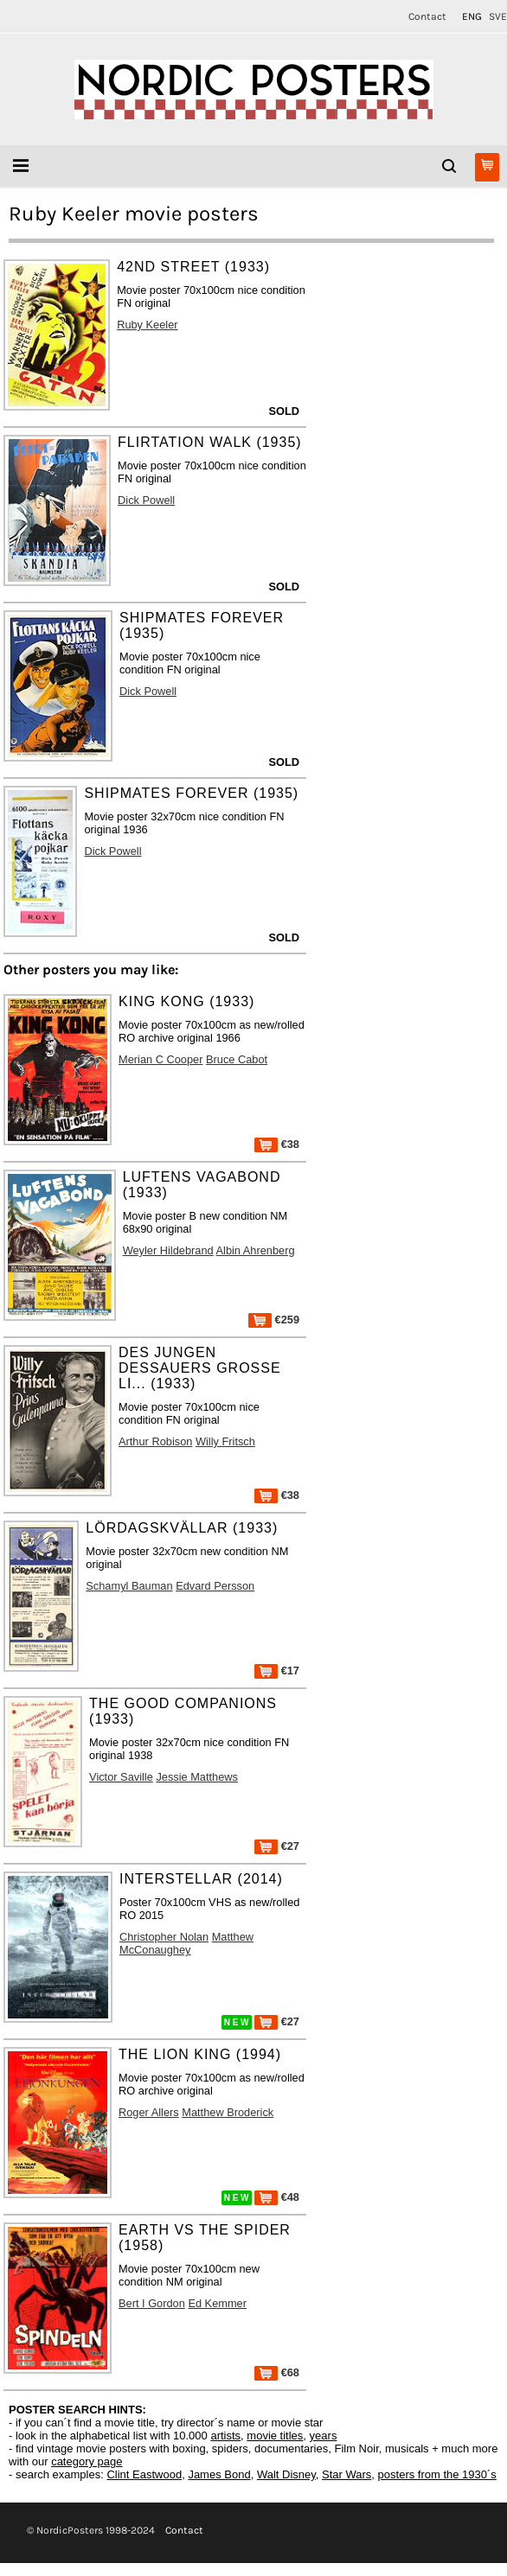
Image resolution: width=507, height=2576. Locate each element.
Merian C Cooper (160, 1059)
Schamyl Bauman (129, 1585)
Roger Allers (149, 2112)
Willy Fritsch (225, 1441)
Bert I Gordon (152, 2303)
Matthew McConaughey (186, 1943)
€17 (276, 1670)
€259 (273, 1319)
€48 (276, 2196)
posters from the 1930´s (437, 2474)
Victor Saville (121, 1776)
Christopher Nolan (164, 1936)
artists (225, 2435)
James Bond (219, 2474)
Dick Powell (146, 500)
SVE (498, 16)
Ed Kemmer (217, 2303)
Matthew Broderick (227, 2112)
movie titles (275, 2435)
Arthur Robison (155, 1441)
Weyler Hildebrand (168, 1250)
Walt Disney (286, 2474)
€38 (276, 1144)
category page (86, 2461)
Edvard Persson (215, 1585)
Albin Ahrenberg (255, 1250)
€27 (276, 1846)
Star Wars (346, 2474)
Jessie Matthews (197, 1776)
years (323, 2435)
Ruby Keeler (147, 324)
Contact (427, 16)
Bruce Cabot (236, 1059)
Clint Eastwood (144, 2474)
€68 (276, 2372)
